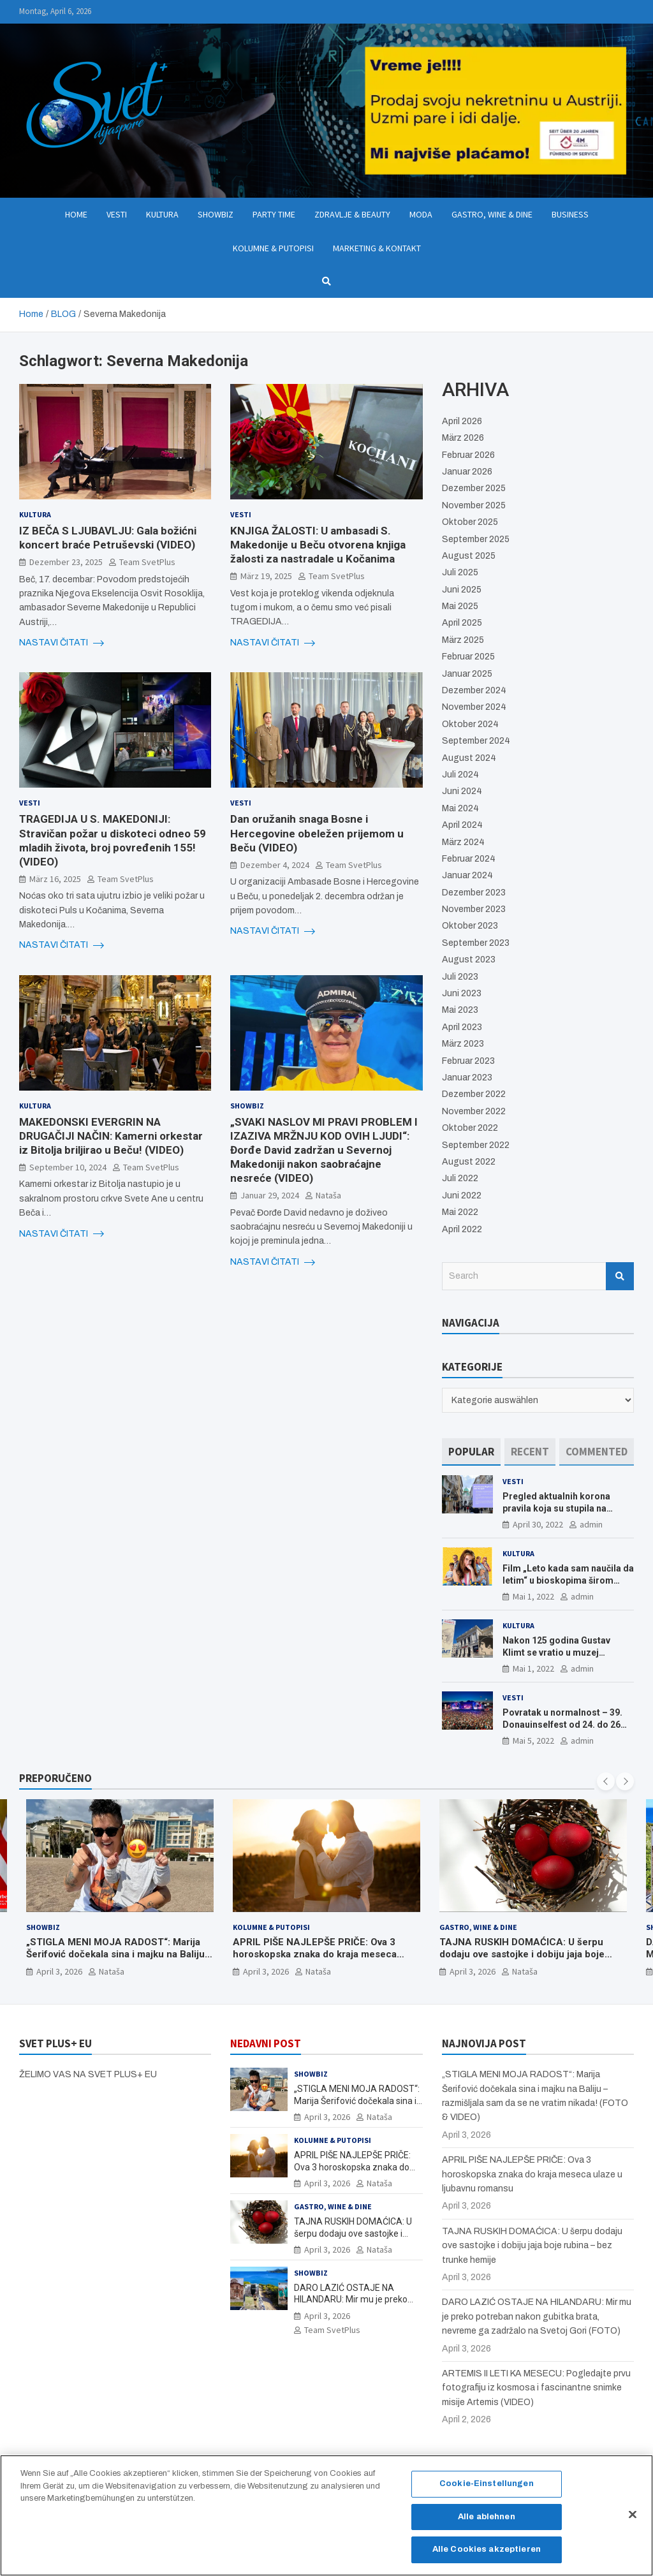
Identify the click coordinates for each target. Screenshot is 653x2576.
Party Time (274, 214)
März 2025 (463, 640)
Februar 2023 (468, 1061)
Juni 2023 (461, 993)
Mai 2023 (460, 1010)
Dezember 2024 (474, 690)
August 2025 (468, 556)
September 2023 (476, 943)
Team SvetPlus (147, 562)
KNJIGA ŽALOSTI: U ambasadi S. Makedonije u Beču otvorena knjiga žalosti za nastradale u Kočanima (318, 544)
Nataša (328, 1195)
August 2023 (468, 959)
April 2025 (462, 623)
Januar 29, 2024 (269, 1195)
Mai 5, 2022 (533, 1740)
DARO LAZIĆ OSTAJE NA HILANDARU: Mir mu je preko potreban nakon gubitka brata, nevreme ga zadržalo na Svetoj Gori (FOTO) (536, 2316)
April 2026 (462, 421)
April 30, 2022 (538, 1524)
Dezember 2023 (474, 892)
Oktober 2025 (470, 522)
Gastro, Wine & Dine (491, 214)
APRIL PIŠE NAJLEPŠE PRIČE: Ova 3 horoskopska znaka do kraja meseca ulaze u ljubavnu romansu (315, 1954)
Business (570, 214)
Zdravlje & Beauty (352, 214)
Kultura (162, 214)
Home (76, 214)
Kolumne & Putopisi (273, 248)
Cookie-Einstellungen (486, 2490)
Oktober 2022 (470, 1128)
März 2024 (463, 842)
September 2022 (476, 1145)
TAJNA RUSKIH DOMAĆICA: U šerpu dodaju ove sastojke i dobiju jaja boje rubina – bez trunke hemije (522, 1954)
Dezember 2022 (474, 1094)
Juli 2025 (460, 572)
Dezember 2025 (474, 488)
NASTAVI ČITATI (61, 643)
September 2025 (476, 539)
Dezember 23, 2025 (66, 562)
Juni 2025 (461, 589)
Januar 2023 (467, 1077)
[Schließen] (633, 2521)
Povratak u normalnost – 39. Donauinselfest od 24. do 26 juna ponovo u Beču (562, 1724)
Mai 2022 (460, 1212)
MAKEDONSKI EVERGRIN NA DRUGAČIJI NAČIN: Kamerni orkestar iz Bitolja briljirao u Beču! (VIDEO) (111, 1135)
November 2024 (474, 707)
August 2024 (469, 758)
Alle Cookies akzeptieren (486, 2556)
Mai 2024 (460, 808)
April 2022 (462, 1229)
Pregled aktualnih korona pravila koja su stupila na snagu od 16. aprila (556, 1507)
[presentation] (606, 1781)
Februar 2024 (468, 859)
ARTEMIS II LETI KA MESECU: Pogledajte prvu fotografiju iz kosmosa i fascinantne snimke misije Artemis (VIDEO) (536, 2388)
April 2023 (462, 1027)
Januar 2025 (467, 674)
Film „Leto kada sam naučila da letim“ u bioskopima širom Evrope (568, 1579)
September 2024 (476, 741)
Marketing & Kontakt (377, 248)
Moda (420, 214)
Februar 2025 (468, 656)
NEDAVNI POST (265, 2043)
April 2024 (462, 825)
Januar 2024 (467, 875)
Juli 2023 (460, 977)
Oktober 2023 (470, 926)
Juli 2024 (460, 774)
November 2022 (474, 1111)
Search (620, 1276)
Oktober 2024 (470, 724)
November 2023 (474, 909)
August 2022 (468, 1162)
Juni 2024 (462, 791)
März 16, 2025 (55, 879)
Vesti (116, 214)
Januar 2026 (467, 471)
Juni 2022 (461, 1195)
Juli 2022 (460, 1178)
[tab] (471, 1452)
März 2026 (463, 438)
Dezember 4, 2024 (274, 865)
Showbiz (215, 214)
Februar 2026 (468, 455)
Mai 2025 (460, 606)
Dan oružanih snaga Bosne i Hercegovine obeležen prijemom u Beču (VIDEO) (317, 833)
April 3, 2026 (59, 1971)
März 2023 (463, 1044)
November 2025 (474, 505)
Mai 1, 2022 (533, 1596)
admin (591, 1524)
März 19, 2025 (266, 576)
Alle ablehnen (486, 2523)
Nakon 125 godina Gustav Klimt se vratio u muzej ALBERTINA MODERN (556, 1651)
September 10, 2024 (67, 1167)
